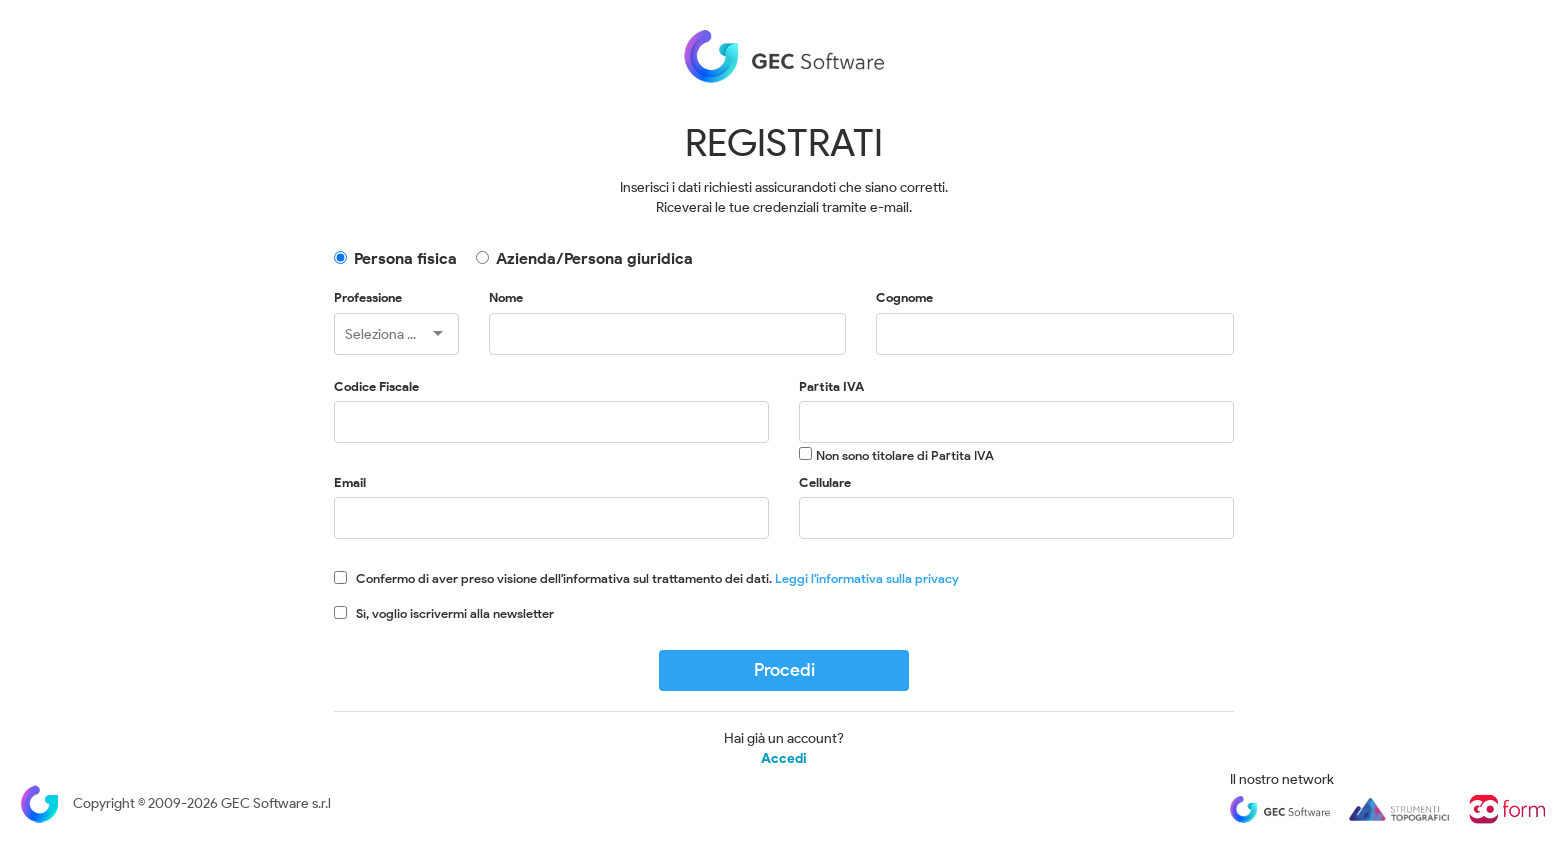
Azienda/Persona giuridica (594, 258)
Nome (506, 297)
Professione (368, 297)
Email (350, 482)
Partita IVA (831, 386)
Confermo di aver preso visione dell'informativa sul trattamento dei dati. (657, 578)
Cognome (904, 297)
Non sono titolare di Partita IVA (905, 455)
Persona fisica (405, 258)
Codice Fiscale (376, 386)
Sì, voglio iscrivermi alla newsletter (455, 613)
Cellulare (825, 482)
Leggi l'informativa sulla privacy (867, 578)
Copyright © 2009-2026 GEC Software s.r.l (175, 803)
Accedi (784, 759)
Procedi (784, 670)
